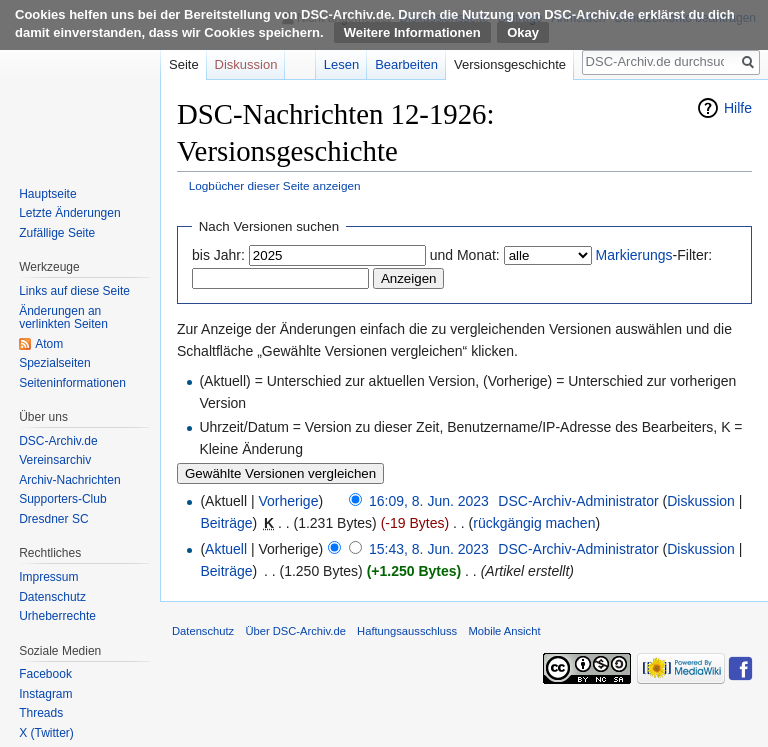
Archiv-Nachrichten (69, 480)
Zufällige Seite (57, 233)
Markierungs (634, 255)
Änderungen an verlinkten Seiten (63, 318)
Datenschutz (52, 597)
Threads (41, 713)
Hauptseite (47, 194)
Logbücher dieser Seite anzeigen (275, 185)
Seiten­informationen (72, 383)
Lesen (341, 64)
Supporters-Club (62, 499)
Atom (49, 344)
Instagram (45, 694)
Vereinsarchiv (55, 460)
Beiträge (226, 523)
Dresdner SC (53, 519)
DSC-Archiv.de (58, 441)
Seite (184, 64)
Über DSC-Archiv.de (295, 631)
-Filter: (654, 255)
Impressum (48, 577)
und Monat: (465, 255)
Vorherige (289, 501)
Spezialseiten (54, 363)
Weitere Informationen (412, 32)
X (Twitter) (46, 733)
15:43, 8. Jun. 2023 (429, 549)
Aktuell (226, 549)
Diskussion (701, 501)
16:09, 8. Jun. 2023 (429, 501)
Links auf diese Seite (74, 291)
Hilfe (738, 108)
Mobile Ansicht (504, 631)
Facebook (45, 674)
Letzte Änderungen (69, 213)
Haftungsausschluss (407, 631)
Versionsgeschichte (510, 64)
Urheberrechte (57, 616)
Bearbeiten (406, 64)
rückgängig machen (534, 523)
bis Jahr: (218, 255)
